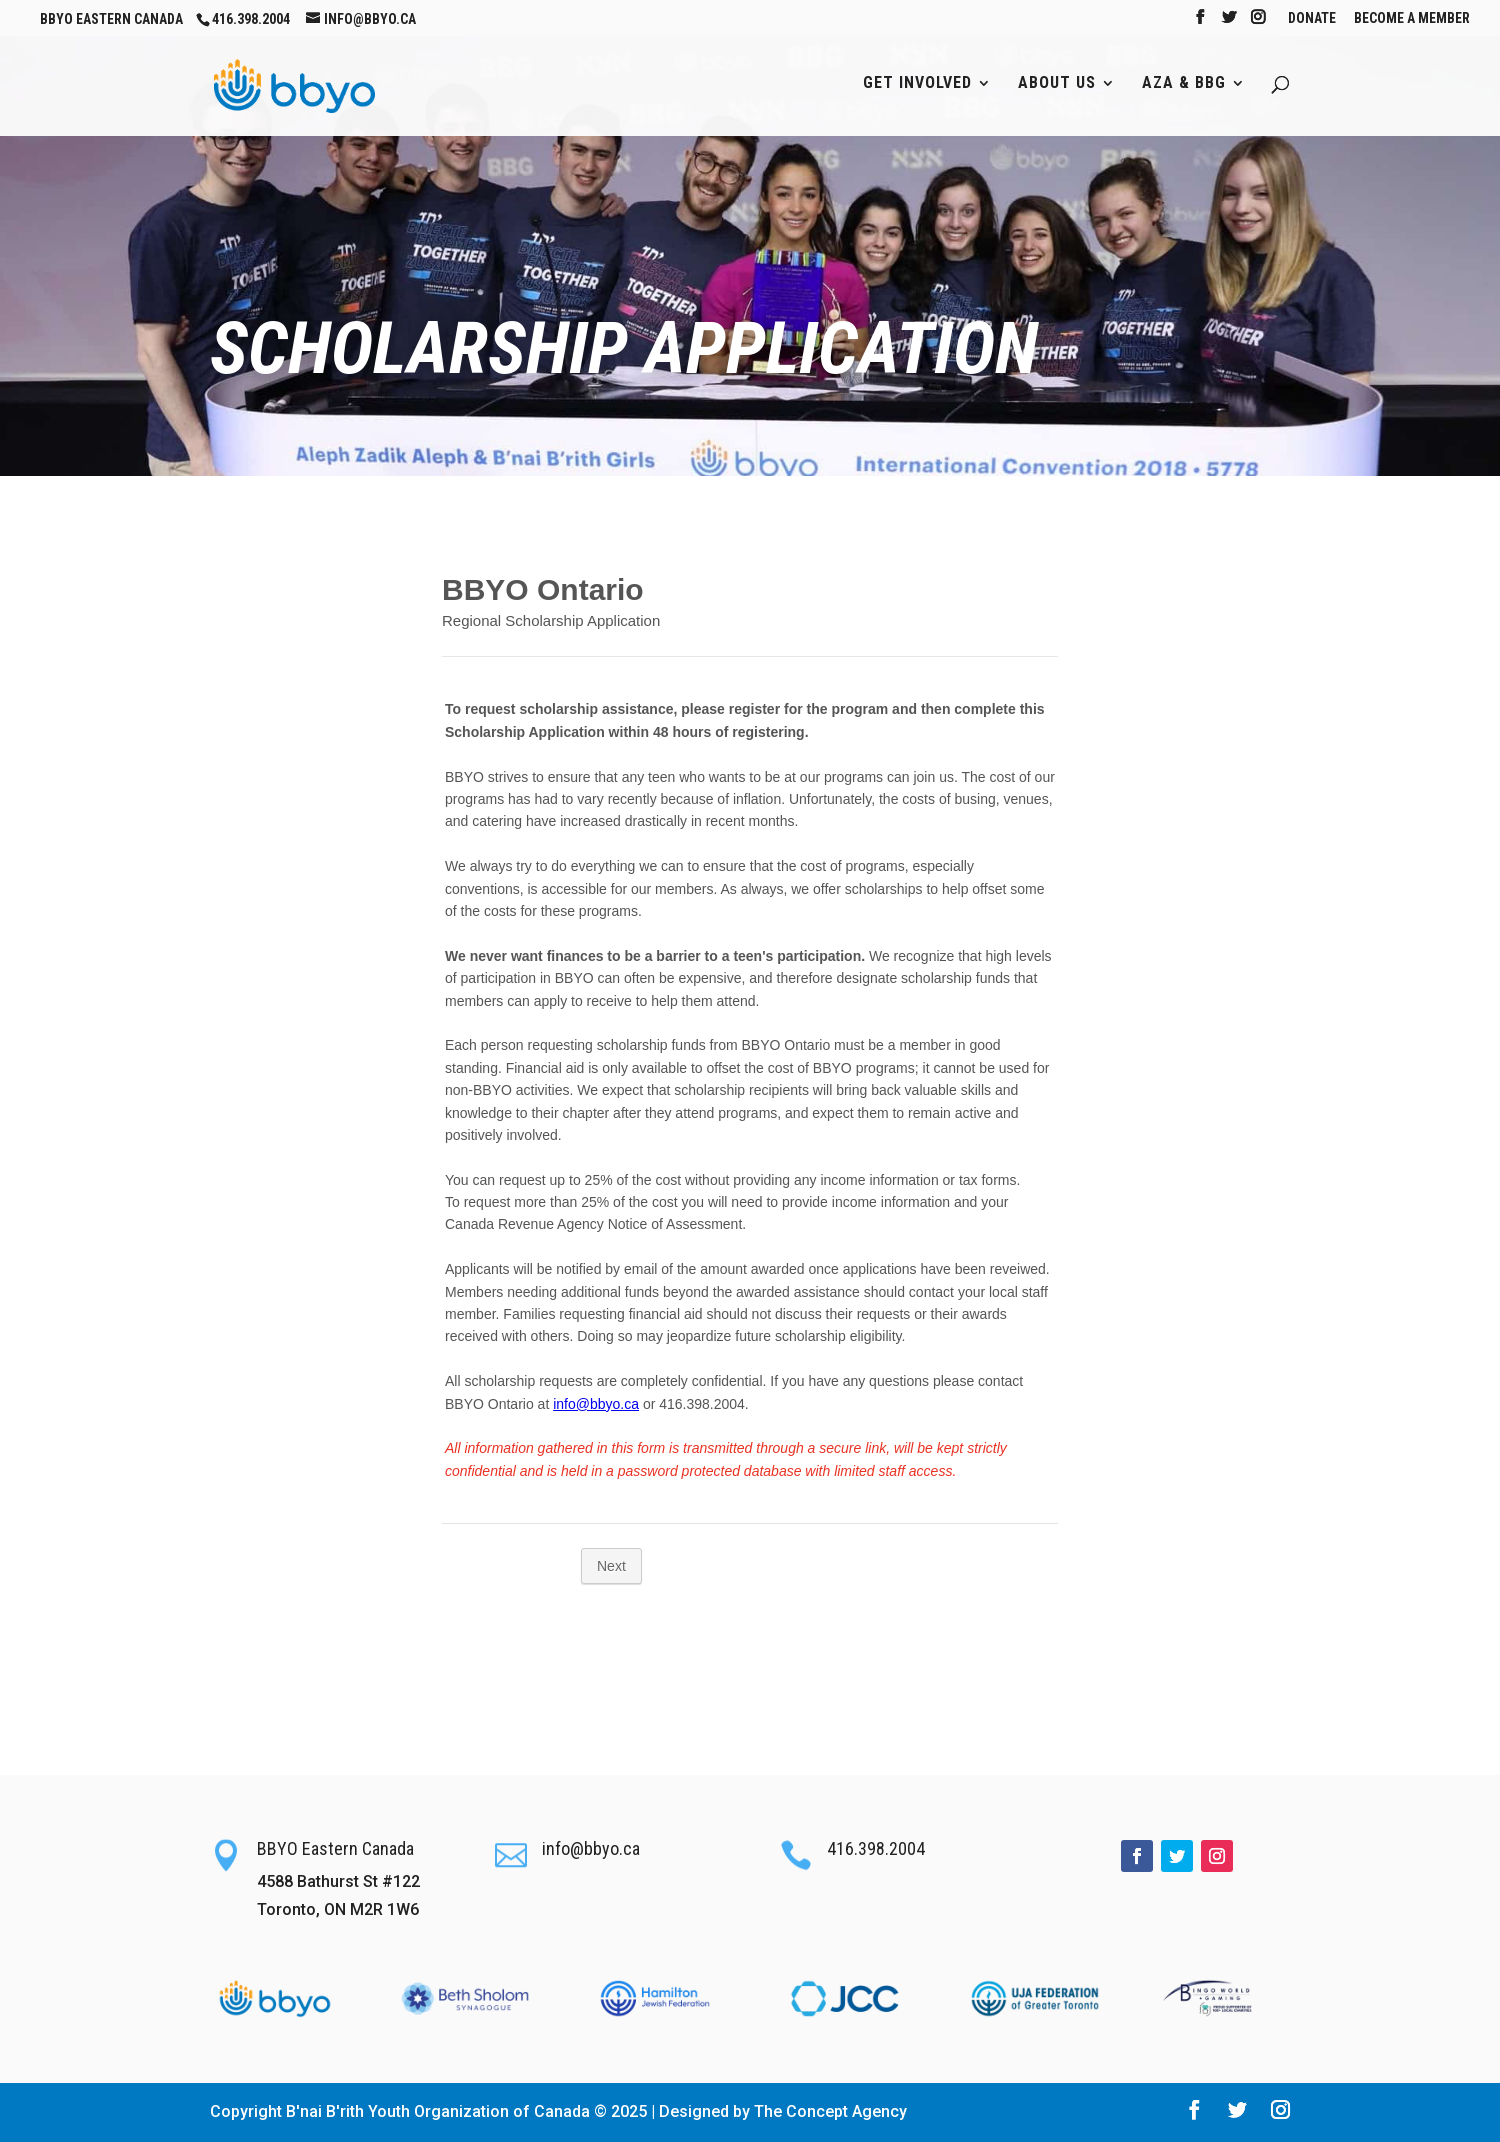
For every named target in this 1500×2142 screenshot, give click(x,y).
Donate (1312, 18)
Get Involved (917, 84)
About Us (1057, 84)
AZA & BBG (1184, 84)
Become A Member (1412, 18)
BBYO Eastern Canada (111, 19)
